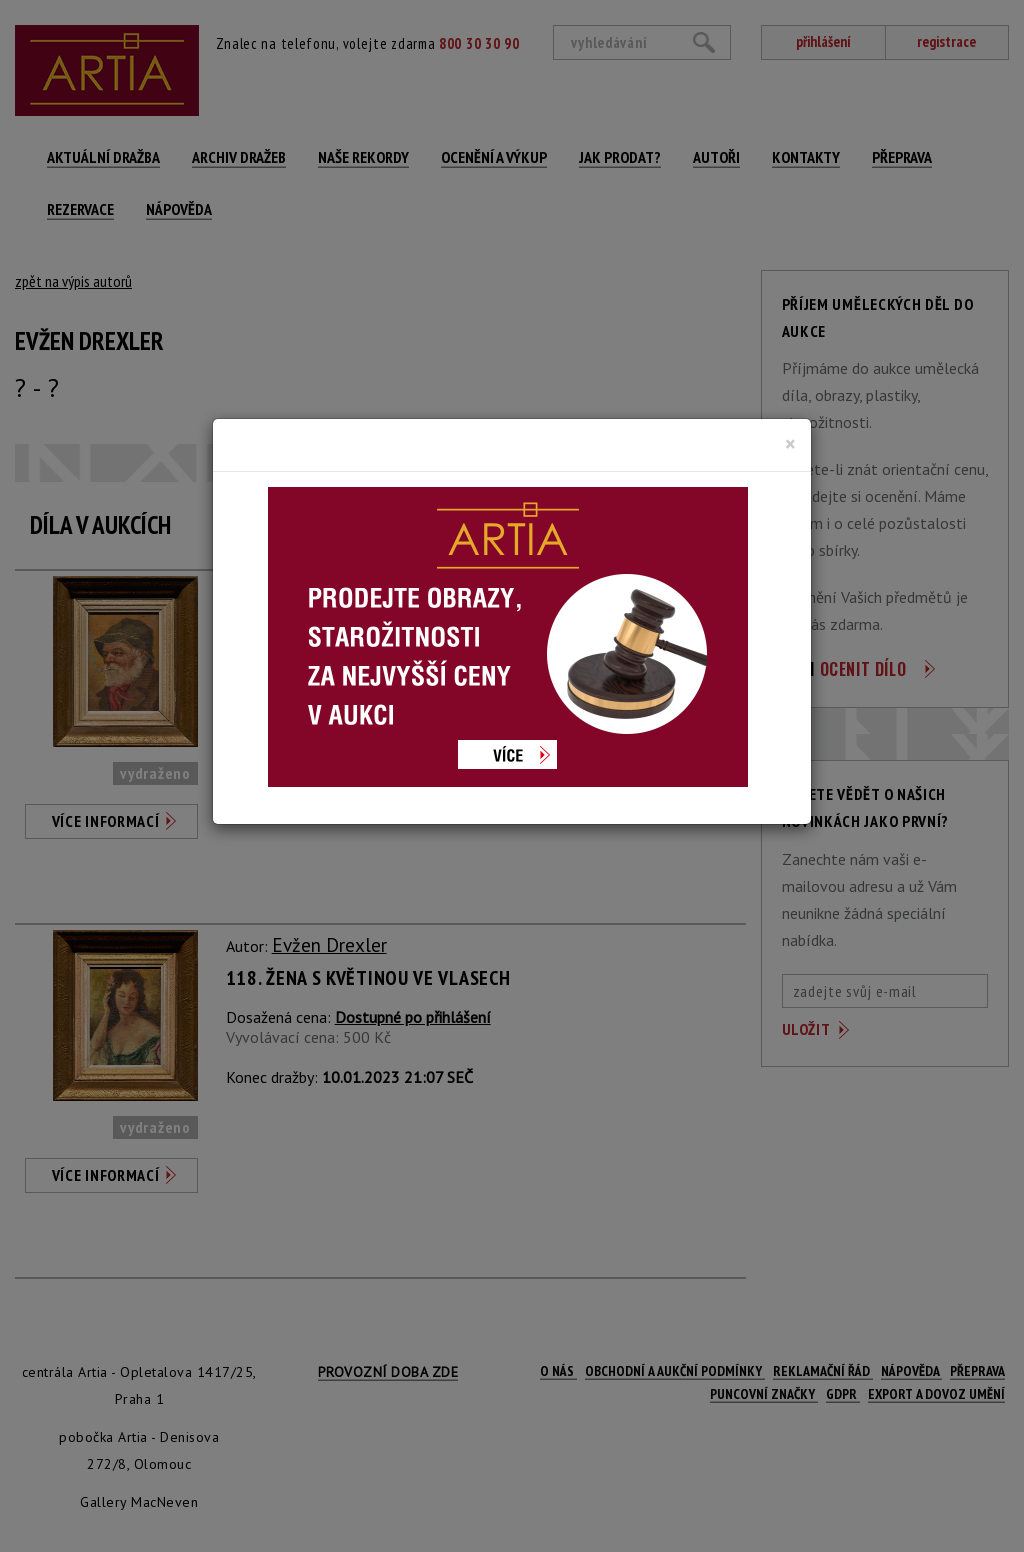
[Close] (790, 444)
